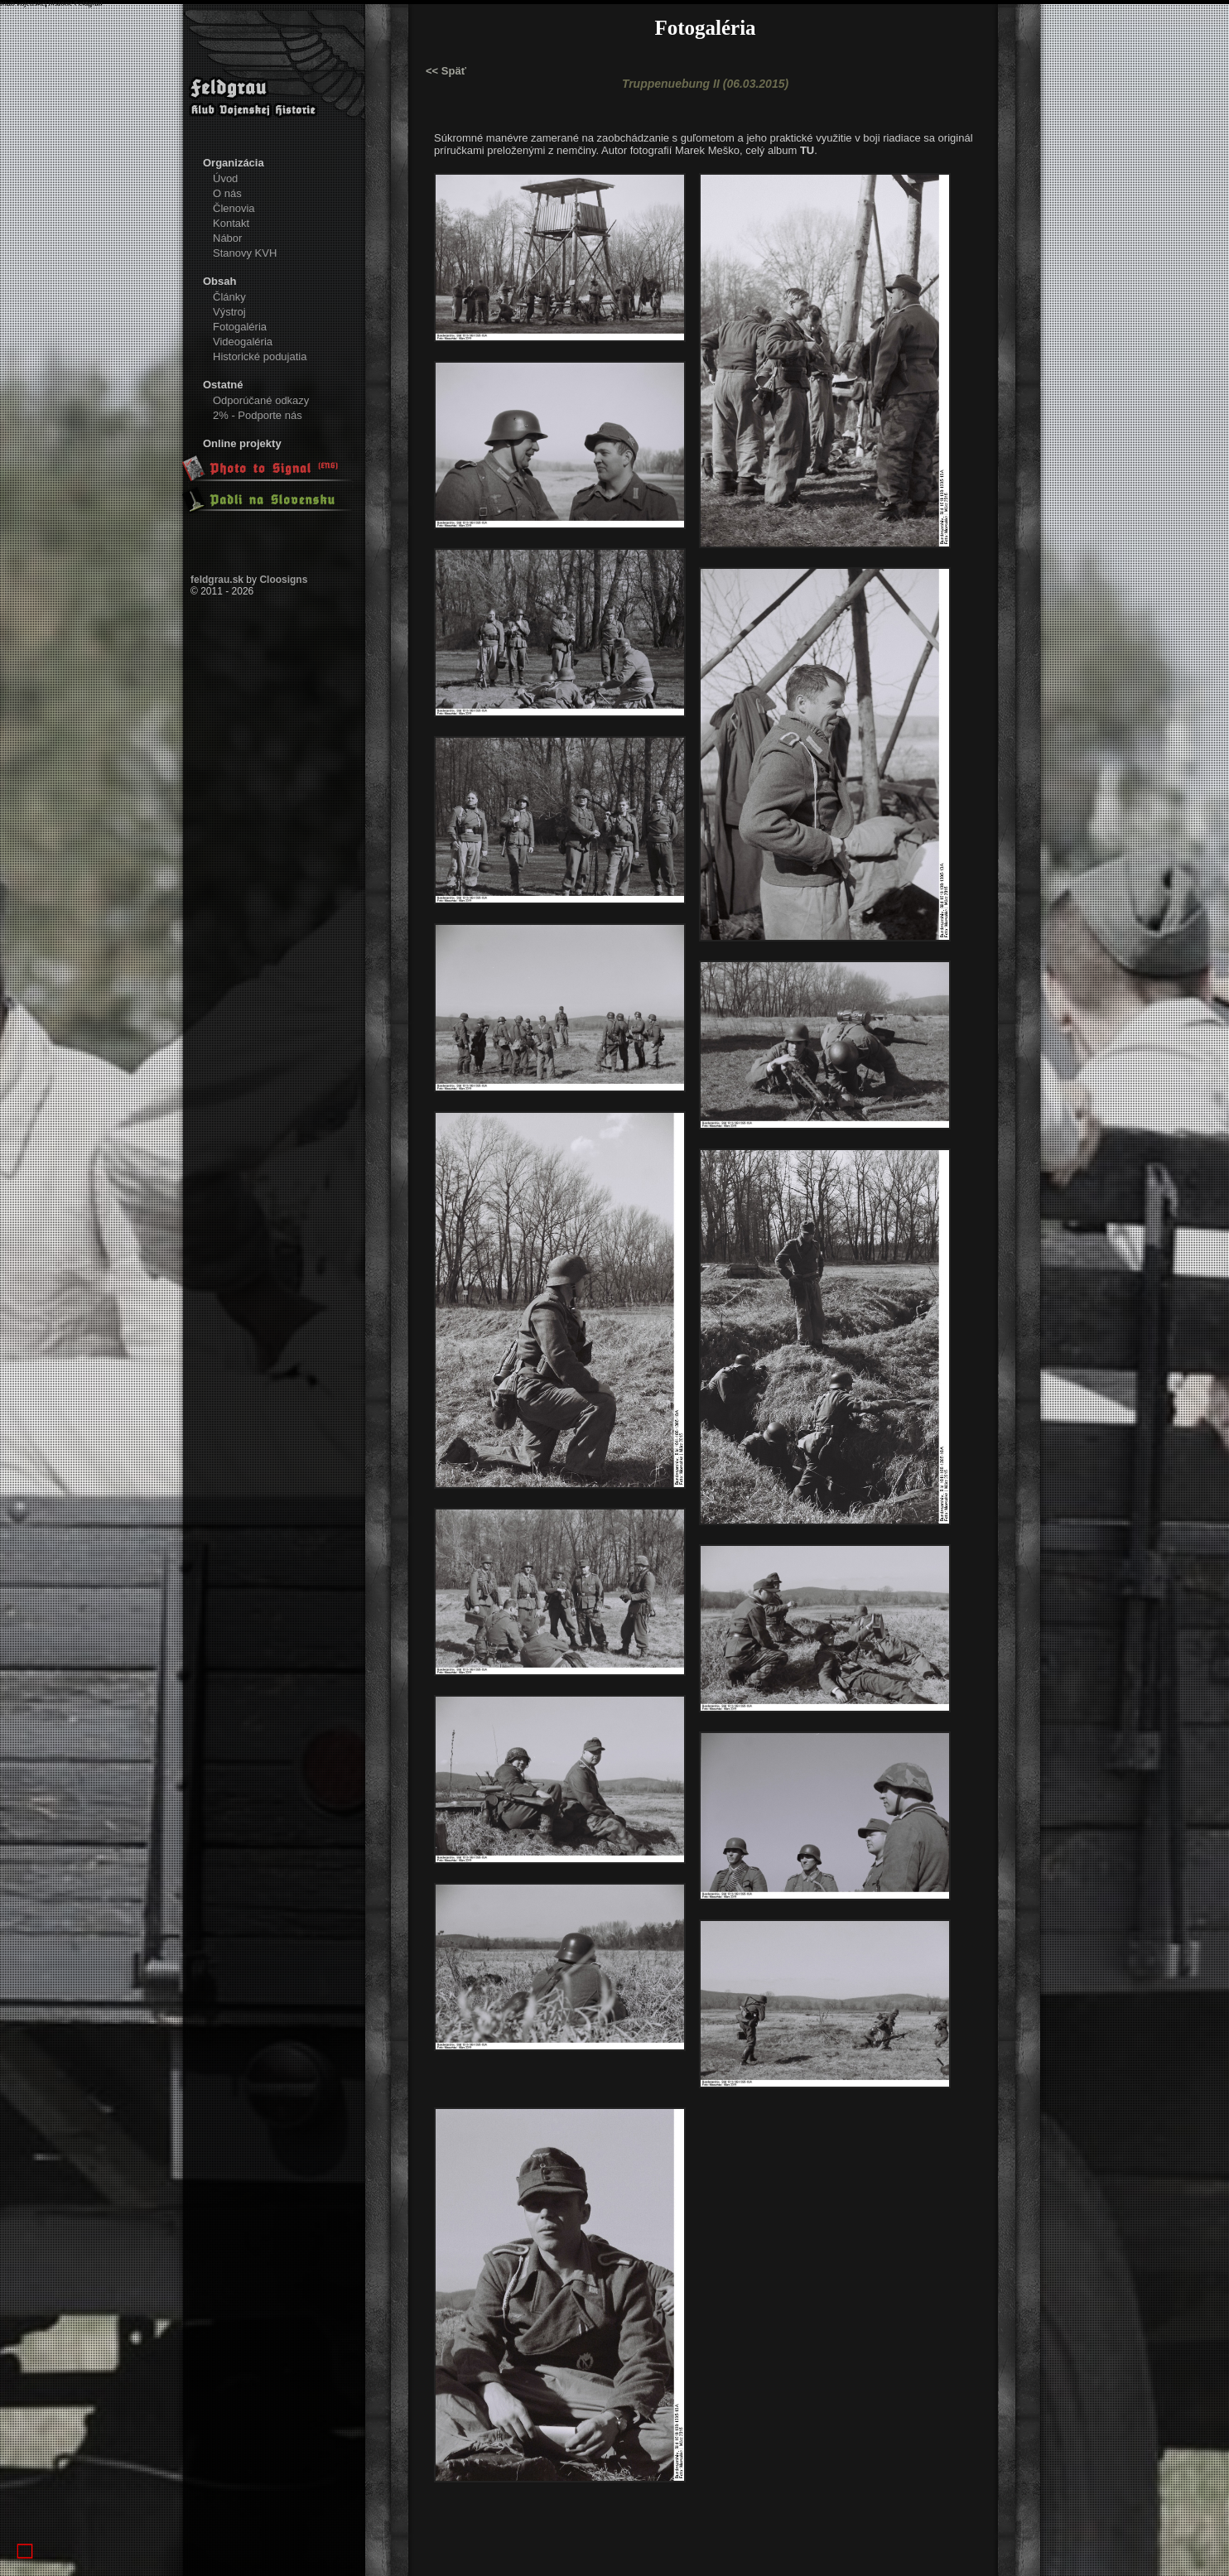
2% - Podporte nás (257, 415)
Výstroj (229, 312)
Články (229, 297)
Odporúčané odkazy (261, 400)
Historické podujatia (259, 356)
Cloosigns (283, 579)
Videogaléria (242, 341)
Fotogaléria (240, 326)
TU (807, 150)
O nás (227, 193)
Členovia (234, 208)
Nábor (227, 238)
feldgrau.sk (216, 579)
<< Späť (446, 71)
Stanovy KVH (245, 253)
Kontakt (231, 223)
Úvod (225, 178)
